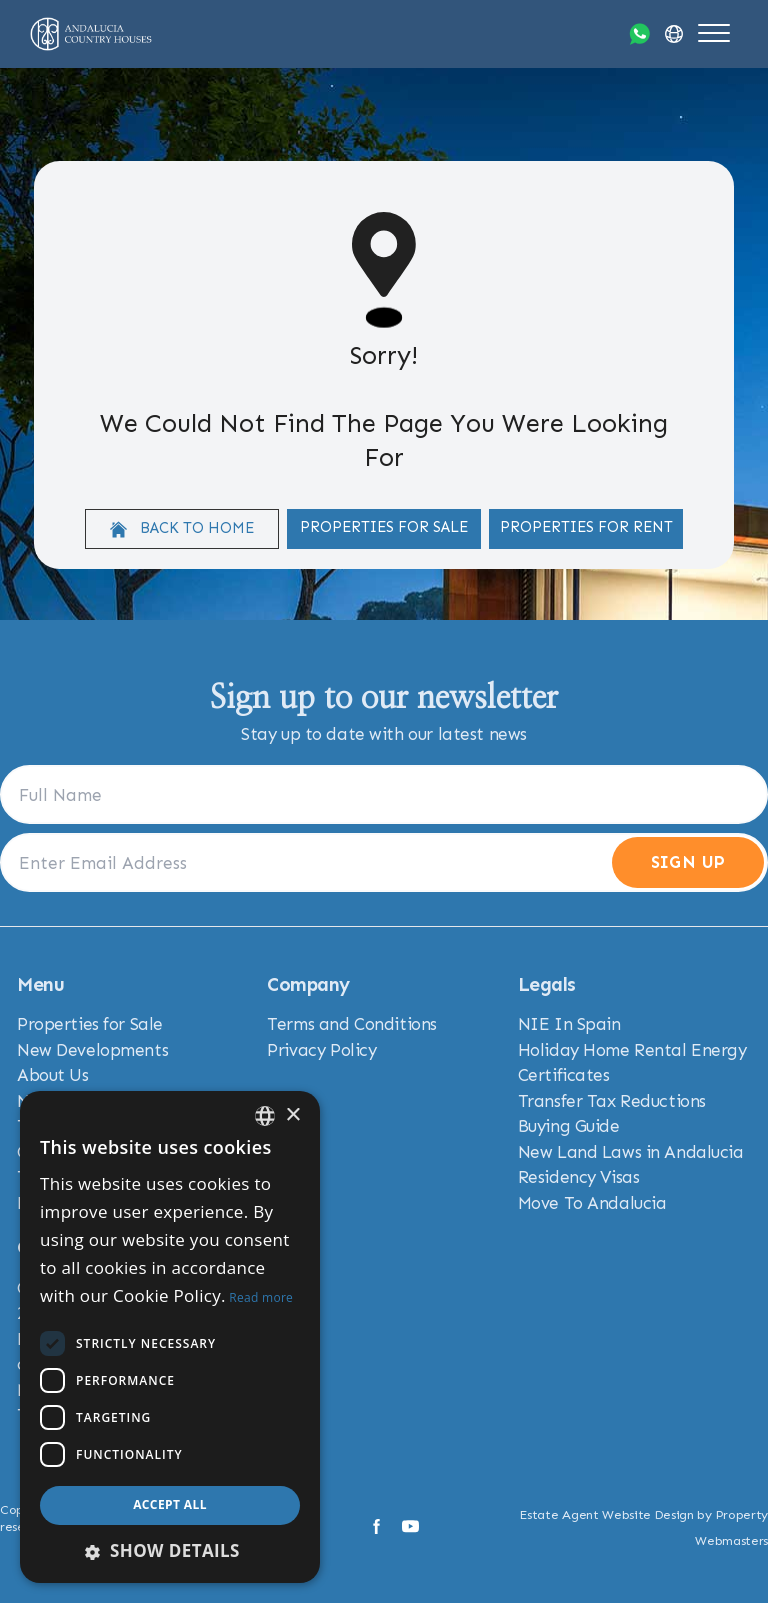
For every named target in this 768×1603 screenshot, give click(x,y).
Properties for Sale (90, 1024)
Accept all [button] (170, 1504)
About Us (53, 1075)
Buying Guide (569, 1126)
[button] (170, 1551)
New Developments (92, 1050)
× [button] (292, 1115)
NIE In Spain (569, 1024)
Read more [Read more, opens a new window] (261, 1297)
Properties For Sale (384, 527)
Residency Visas (579, 1177)
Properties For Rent (586, 527)
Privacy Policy (321, 1050)
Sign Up (688, 862)
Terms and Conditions (352, 1024)
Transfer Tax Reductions (612, 1101)
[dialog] (170, 1337)
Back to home (182, 528)
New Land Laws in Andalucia (631, 1152)
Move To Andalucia (592, 1203)
